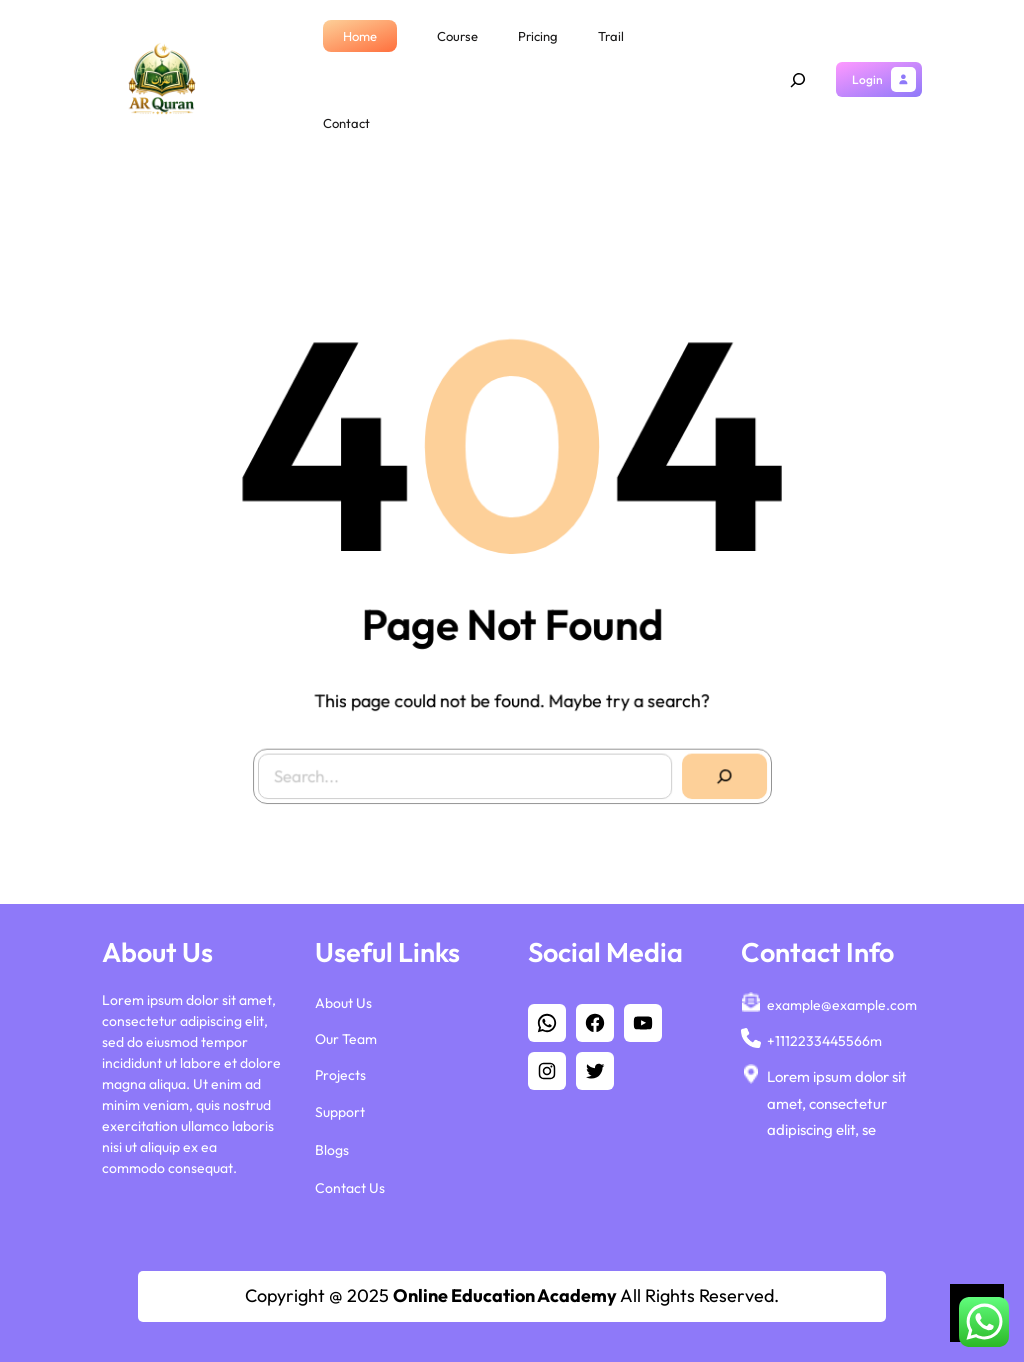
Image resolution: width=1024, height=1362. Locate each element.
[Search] (718, 770)
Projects (340, 1070)
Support (340, 1107)
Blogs (332, 1145)
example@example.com (842, 1000)
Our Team (346, 1034)
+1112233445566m (824, 1036)
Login (867, 79)
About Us (343, 998)
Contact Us (350, 1183)
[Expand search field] (798, 80)
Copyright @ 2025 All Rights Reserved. (512, 1295)
